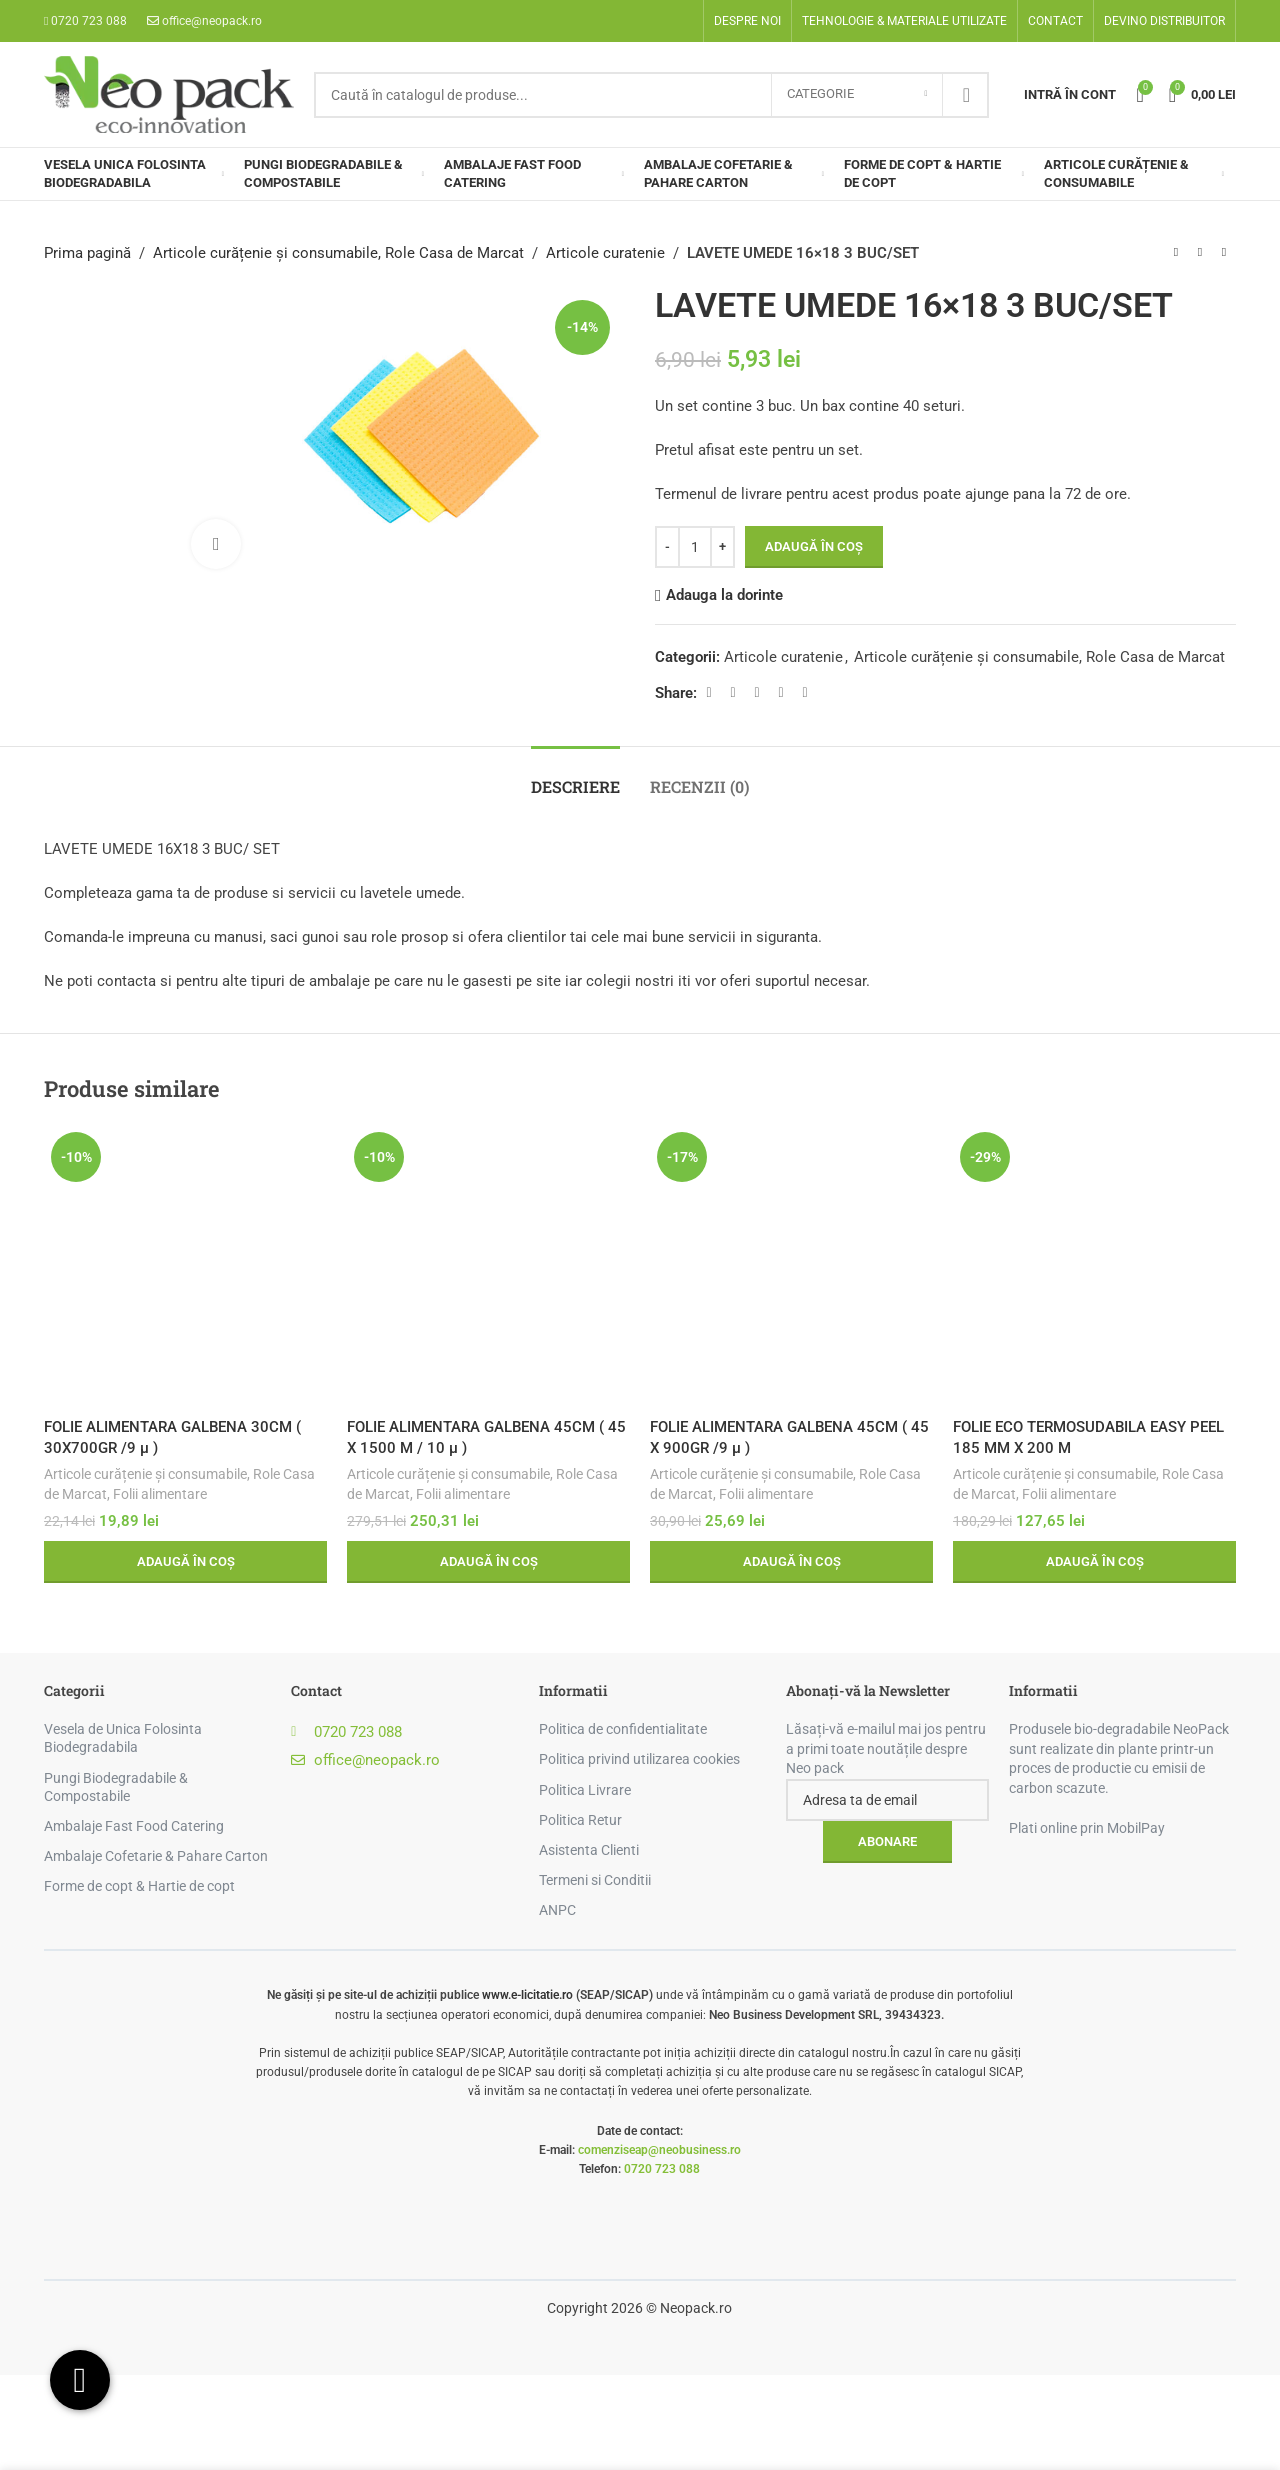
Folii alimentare (160, 1494)
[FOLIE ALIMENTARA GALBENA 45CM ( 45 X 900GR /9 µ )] (791, 1266)
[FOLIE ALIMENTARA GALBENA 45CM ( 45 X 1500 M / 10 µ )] (488, 1266)
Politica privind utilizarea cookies (639, 1759)
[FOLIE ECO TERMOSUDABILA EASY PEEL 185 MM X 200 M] (1094, 1266)
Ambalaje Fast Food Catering (134, 1826)
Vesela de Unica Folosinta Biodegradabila (123, 1738)
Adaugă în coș (814, 546)
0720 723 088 (662, 2169)
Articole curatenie (605, 253)
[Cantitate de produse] (695, 547)
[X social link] (733, 692)
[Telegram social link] (805, 692)
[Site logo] (169, 93)
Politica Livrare (585, 1790)
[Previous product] (1176, 253)
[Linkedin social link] (781, 692)
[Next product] (1224, 253)
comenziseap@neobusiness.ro (659, 2150)
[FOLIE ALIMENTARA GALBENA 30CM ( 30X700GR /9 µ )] (185, 1266)
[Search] (651, 95)
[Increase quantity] (722, 547)
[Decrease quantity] (667, 547)
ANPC (557, 1910)
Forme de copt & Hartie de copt (139, 1886)
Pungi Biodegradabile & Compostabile (116, 1787)
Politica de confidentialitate (623, 1729)
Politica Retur (580, 1820)
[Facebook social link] (709, 692)
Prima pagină (87, 253)
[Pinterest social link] (757, 692)
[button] (185, 1562)
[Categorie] (857, 95)
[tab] (575, 776)
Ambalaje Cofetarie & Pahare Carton (156, 1856)
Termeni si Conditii (595, 1880)
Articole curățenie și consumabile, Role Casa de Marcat (338, 253)
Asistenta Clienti (589, 1850)
